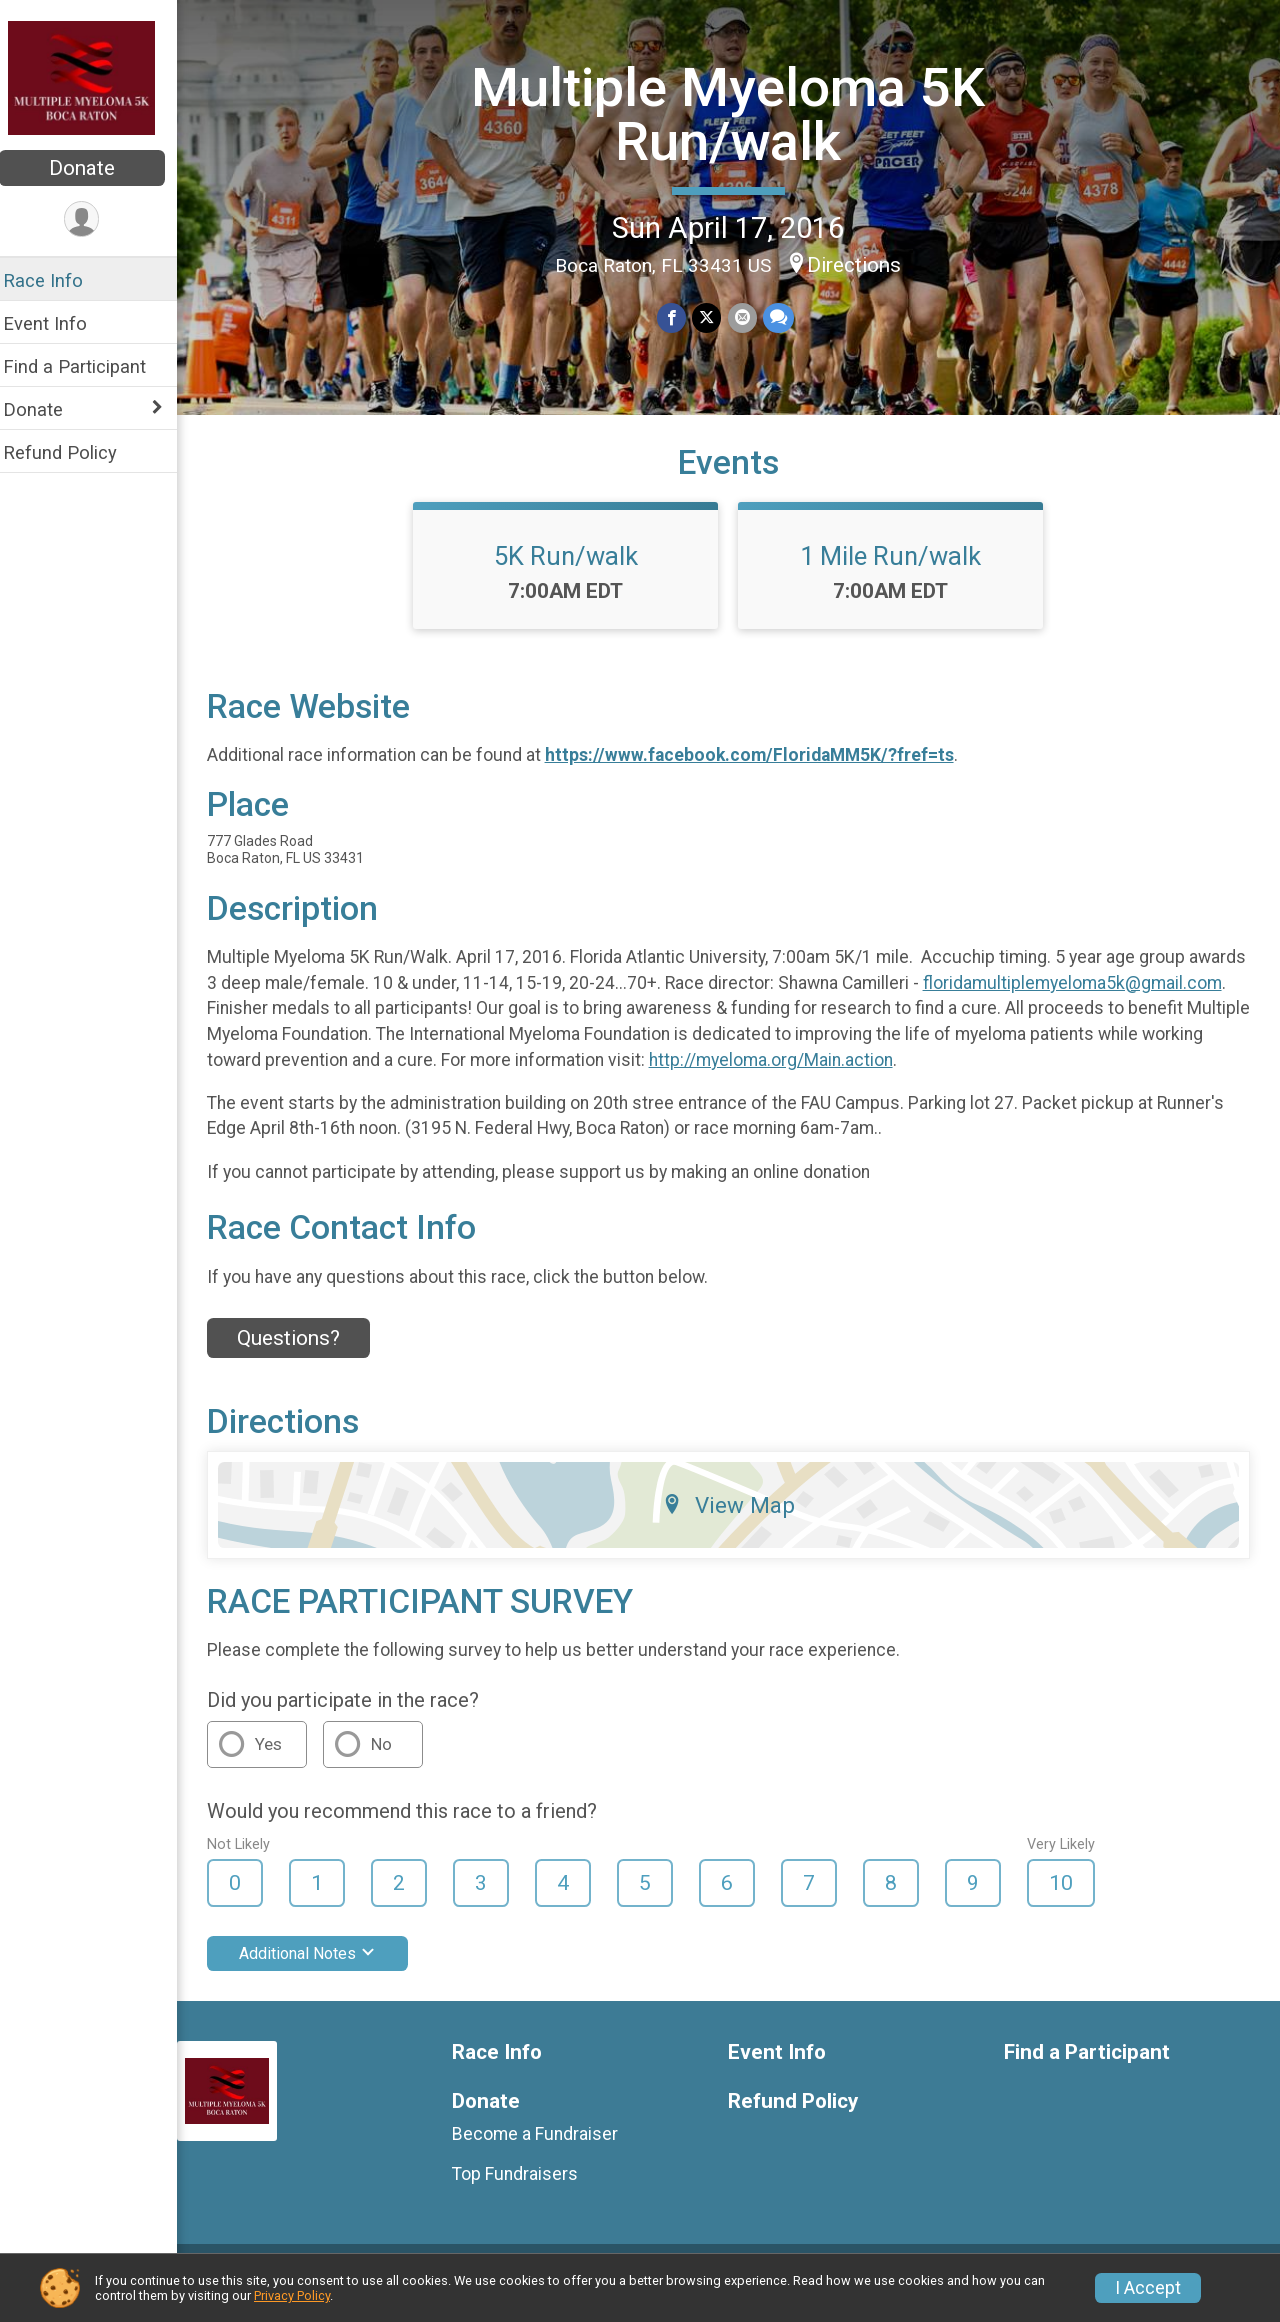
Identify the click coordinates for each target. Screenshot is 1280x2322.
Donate (95, 168)
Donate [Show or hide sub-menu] (46, 409)
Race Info (56, 280)
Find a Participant (87, 366)
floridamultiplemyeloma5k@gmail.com (369, 1024)
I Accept (1148, 2288)
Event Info (58, 323)
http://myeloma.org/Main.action (1115, 1075)
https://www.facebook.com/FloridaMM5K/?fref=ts (762, 771)
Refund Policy (73, 452)
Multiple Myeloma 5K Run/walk (735, 113)
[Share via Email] (748, 317)
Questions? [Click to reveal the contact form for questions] (301, 1354)
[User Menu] (95, 219)
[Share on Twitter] (713, 317)
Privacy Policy (292, 2295)
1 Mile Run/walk (897, 571)
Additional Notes (320, 1968)
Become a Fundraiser (546, 2149)
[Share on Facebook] (678, 317)
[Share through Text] (784, 317)
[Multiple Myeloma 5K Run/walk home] (95, 77)
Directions (861, 265)
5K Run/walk (573, 571)
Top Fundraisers (526, 2189)
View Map (735, 1520)
